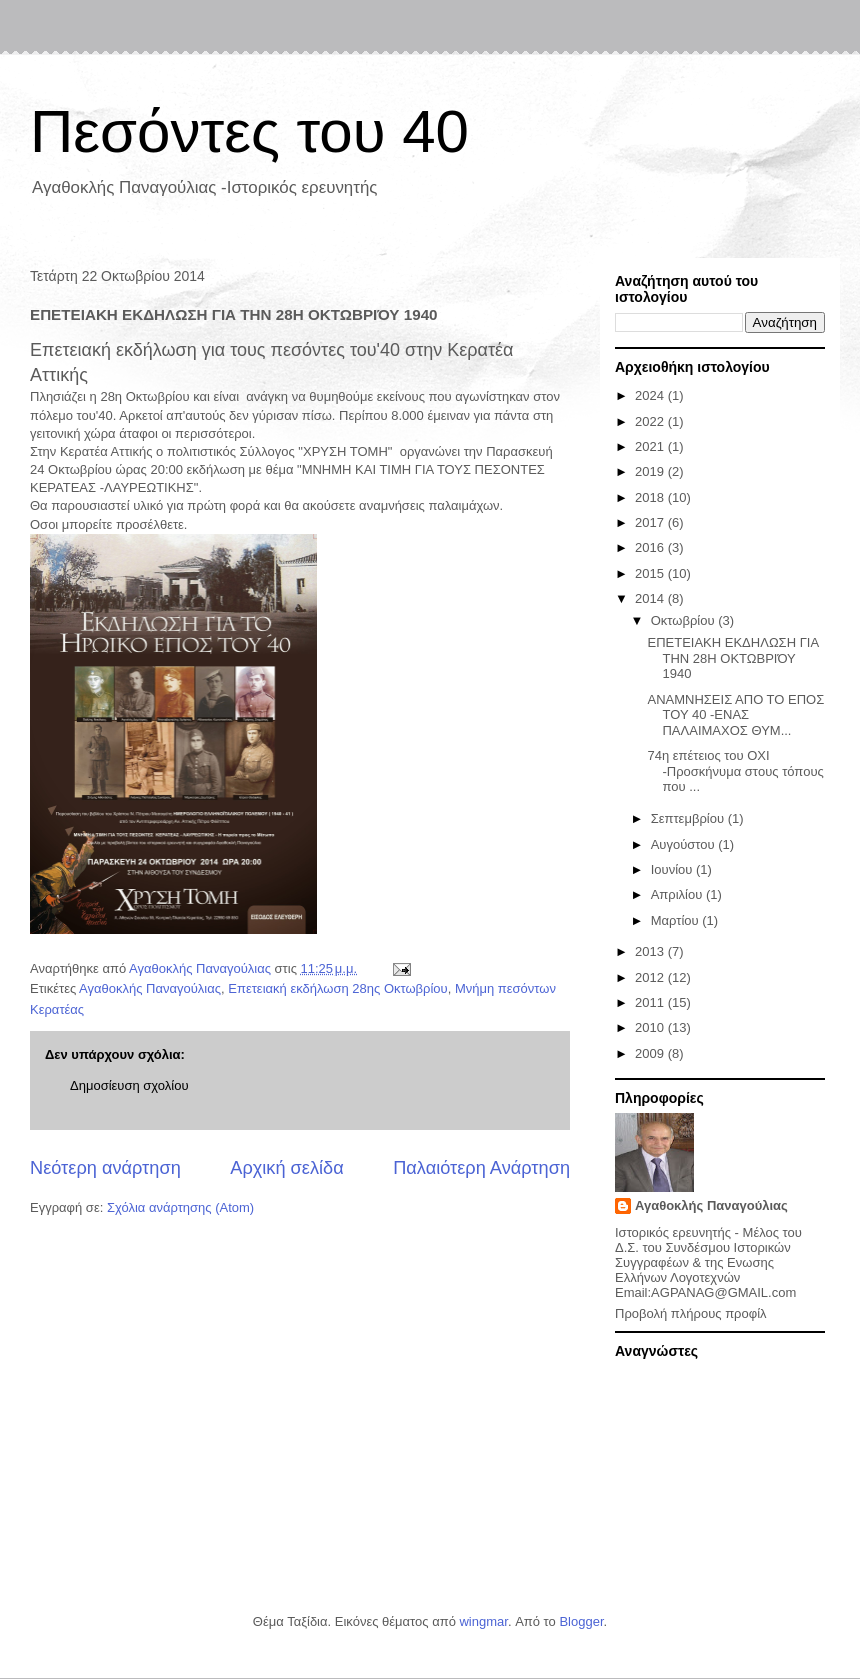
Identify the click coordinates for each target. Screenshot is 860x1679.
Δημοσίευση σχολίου (129, 1085)
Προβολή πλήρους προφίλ (691, 1313)
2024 (651, 395)
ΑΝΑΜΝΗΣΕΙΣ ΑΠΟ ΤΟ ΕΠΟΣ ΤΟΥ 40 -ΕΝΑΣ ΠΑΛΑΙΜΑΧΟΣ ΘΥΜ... (735, 715)
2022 (651, 421)
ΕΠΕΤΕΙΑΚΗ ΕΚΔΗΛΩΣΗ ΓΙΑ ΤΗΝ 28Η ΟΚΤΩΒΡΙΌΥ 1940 (732, 658)
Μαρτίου (677, 920)
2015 (651, 573)
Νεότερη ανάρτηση (105, 1168)
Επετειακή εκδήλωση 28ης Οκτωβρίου (337, 988)
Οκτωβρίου (684, 620)
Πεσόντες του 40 (249, 131)
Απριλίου (678, 894)
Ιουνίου (673, 869)
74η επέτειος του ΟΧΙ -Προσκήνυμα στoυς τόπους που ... (735, 771)
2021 (651, 446)
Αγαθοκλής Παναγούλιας (150, 988)
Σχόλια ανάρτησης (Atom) (180, 1207)
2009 (651, 1053)
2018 (651, 497)
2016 (651, 547)
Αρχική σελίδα (286, 1168)
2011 (651, 1002)
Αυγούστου (685, 844)
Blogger (581, 1621)
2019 (651, 471)
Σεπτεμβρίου (689, 818)
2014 (651, 598)
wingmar (483, 1621)
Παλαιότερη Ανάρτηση (481, 1168)
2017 (651, 522)
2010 (651, 1027)
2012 (651, 977)
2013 (651, 951)
